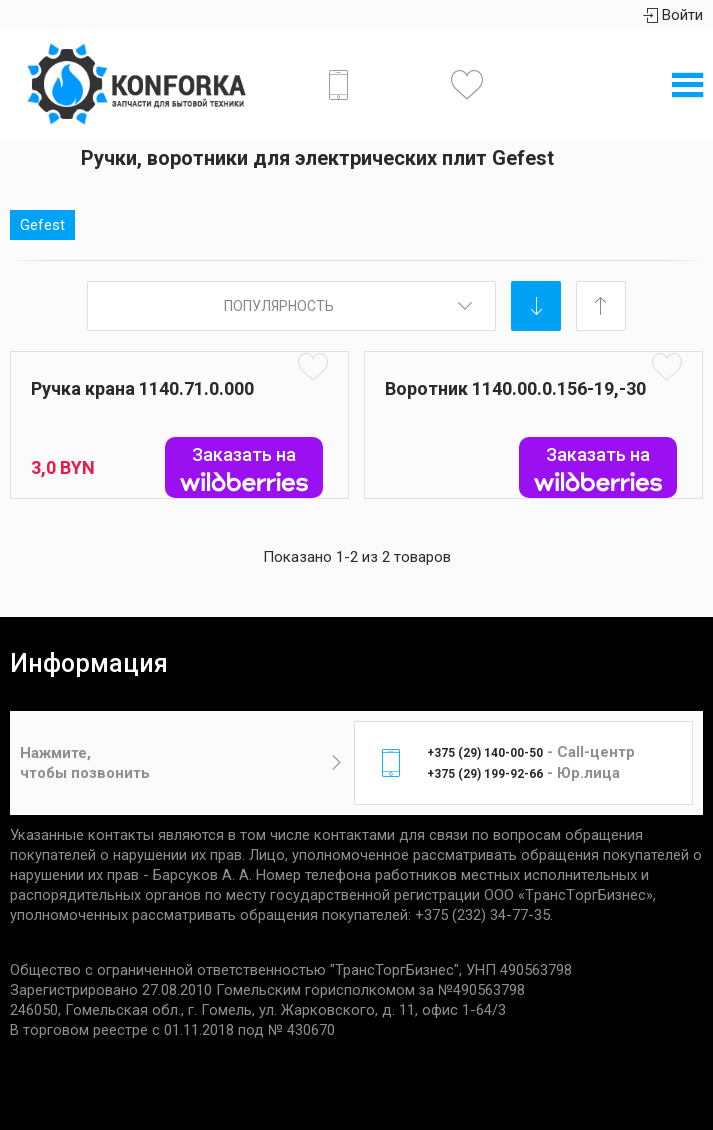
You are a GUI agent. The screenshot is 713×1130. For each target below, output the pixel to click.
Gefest (42, 225)
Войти (673, 15)
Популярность (279, 306)
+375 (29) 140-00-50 (485, 753)
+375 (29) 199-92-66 (485, 774)
